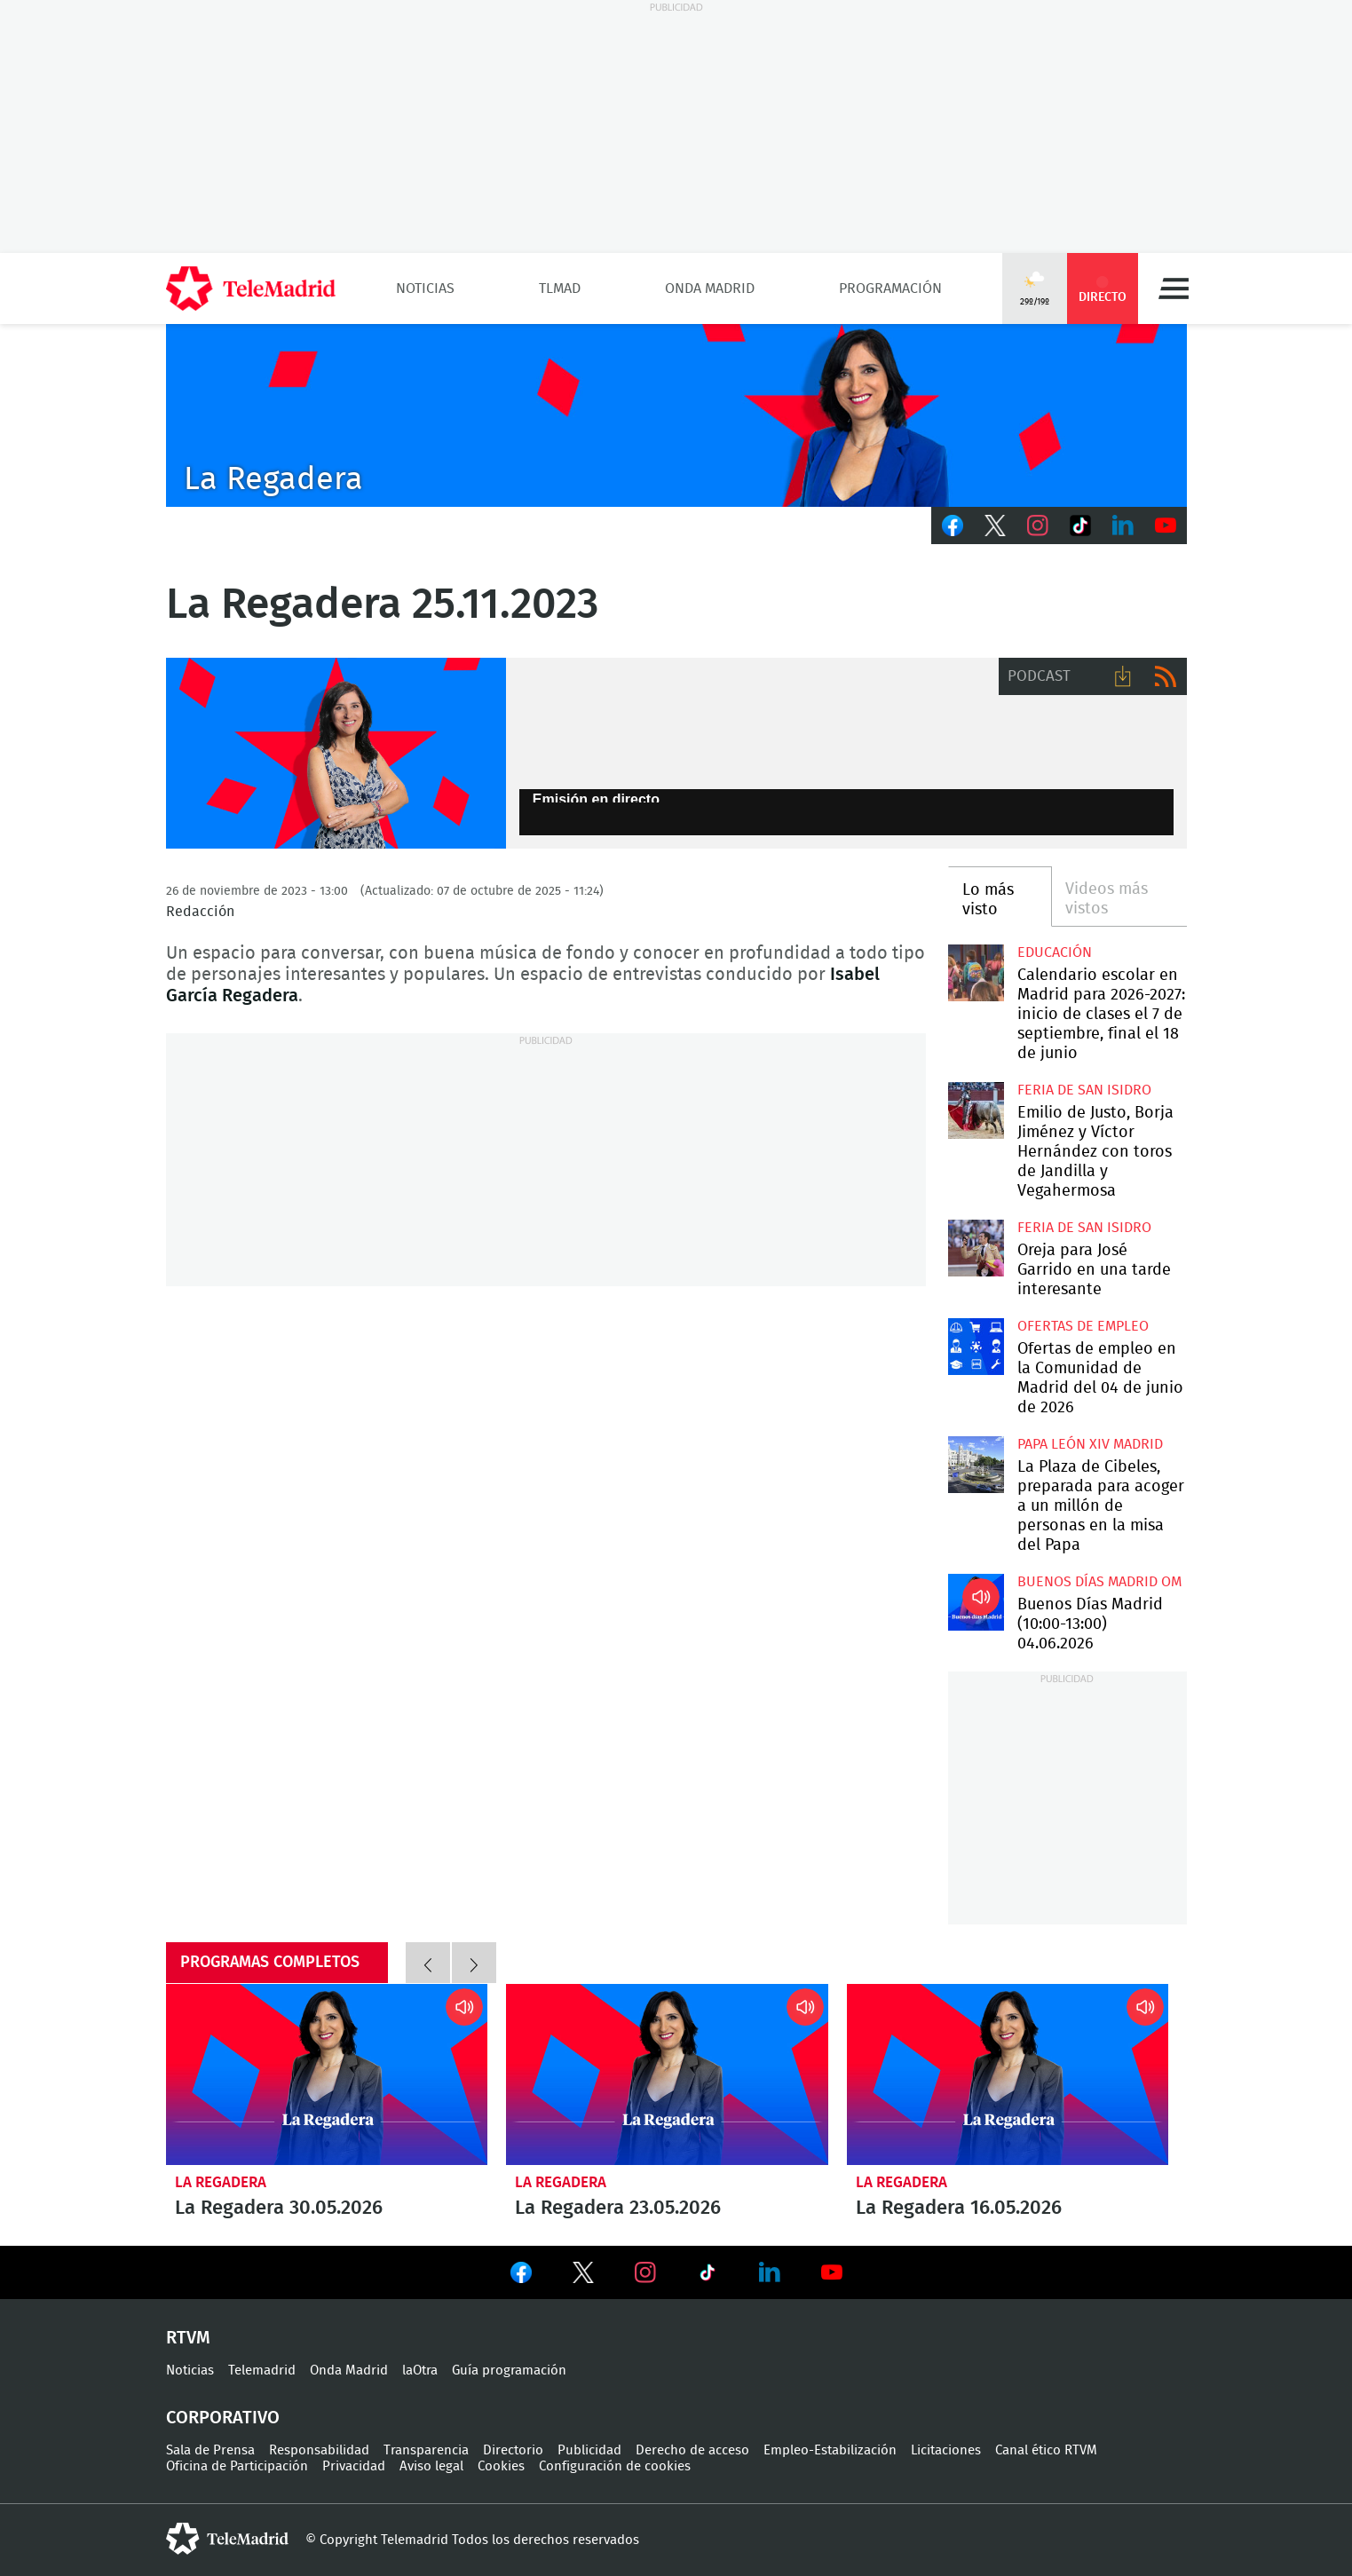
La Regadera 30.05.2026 (327, 2074)
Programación (890, 288)
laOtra (420, 2370)
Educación (1054, 952)
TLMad (560, 288)
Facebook (952, 525)
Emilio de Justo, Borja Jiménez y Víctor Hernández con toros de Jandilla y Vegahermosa (976, 1110)
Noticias (425, 288)
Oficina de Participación (237, 2466)
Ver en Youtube (832, 2272)
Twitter (995, 525)
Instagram (1037, 525)
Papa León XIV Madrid (1090, 1444)
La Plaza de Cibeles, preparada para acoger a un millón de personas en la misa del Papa (976, 1464)
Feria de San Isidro (1084, 1090)
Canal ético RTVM (1046, 2450)
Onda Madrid (710, 288)
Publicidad (589, 2450)
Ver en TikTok (707, 2276)
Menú (1173, 288)
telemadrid (227, 2539)
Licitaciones (946, 2450)
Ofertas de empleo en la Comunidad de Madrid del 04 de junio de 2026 (976, 1346)
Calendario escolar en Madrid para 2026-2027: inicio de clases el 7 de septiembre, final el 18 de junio (976, 972)
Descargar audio (1123, 676)
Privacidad (353, 2466)
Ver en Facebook (521, 2276)
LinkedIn (1123, 525)
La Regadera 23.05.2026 (667, 2074)
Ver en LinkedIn (769, 2272)
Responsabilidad (319, 2450)
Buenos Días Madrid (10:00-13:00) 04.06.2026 (976, 1602)
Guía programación (509, 2370)
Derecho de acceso (692, 2450)
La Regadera (220, 2182)
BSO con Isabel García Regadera (336, 753)
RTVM (188, 2338)
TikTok (1080, 525)
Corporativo (223, 2418)
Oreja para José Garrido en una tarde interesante (976, 1248)
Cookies (501, 2466)
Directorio (513, 2450)
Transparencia (426, 2450)
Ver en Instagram (645, 2272)
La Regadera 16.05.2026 (1008, 2074)
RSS (1165, 676)
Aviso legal (431, 2466)
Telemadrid (262, 2370)
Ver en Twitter (583, 2276)
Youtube (1165, 525)
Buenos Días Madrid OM (1099, 1582)
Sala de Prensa (210, 2450)
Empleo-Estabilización (830, 2450)
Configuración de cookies (615, 2466)
